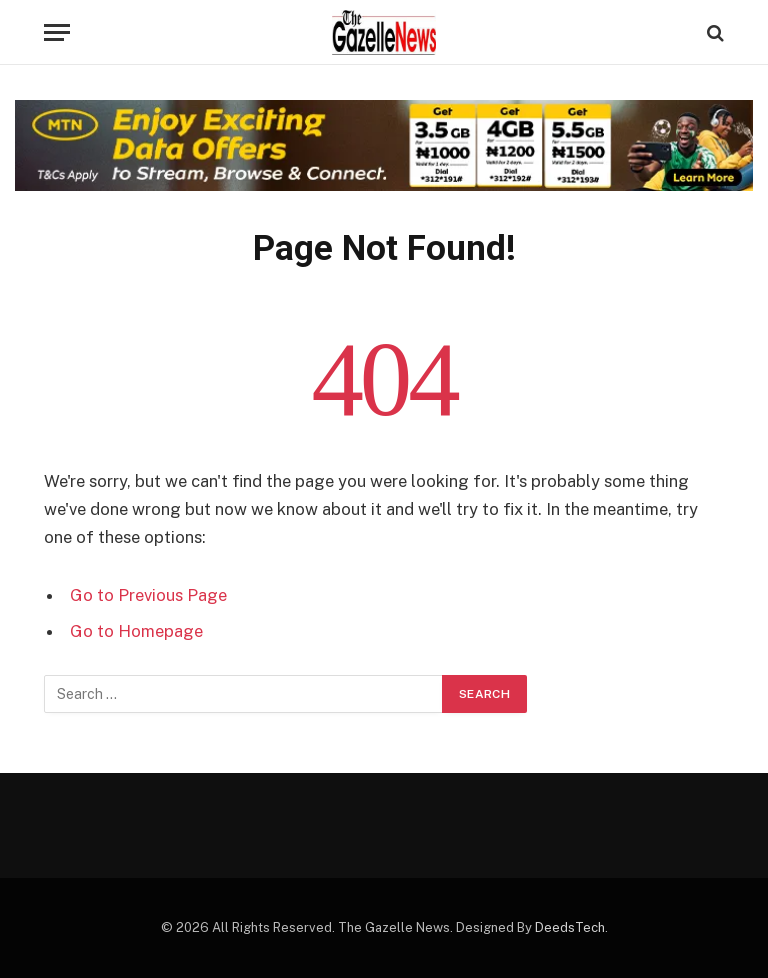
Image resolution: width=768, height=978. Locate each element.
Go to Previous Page (148, 595)
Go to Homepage (136, 631)
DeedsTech (570, 927)
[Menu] (57, 32)
